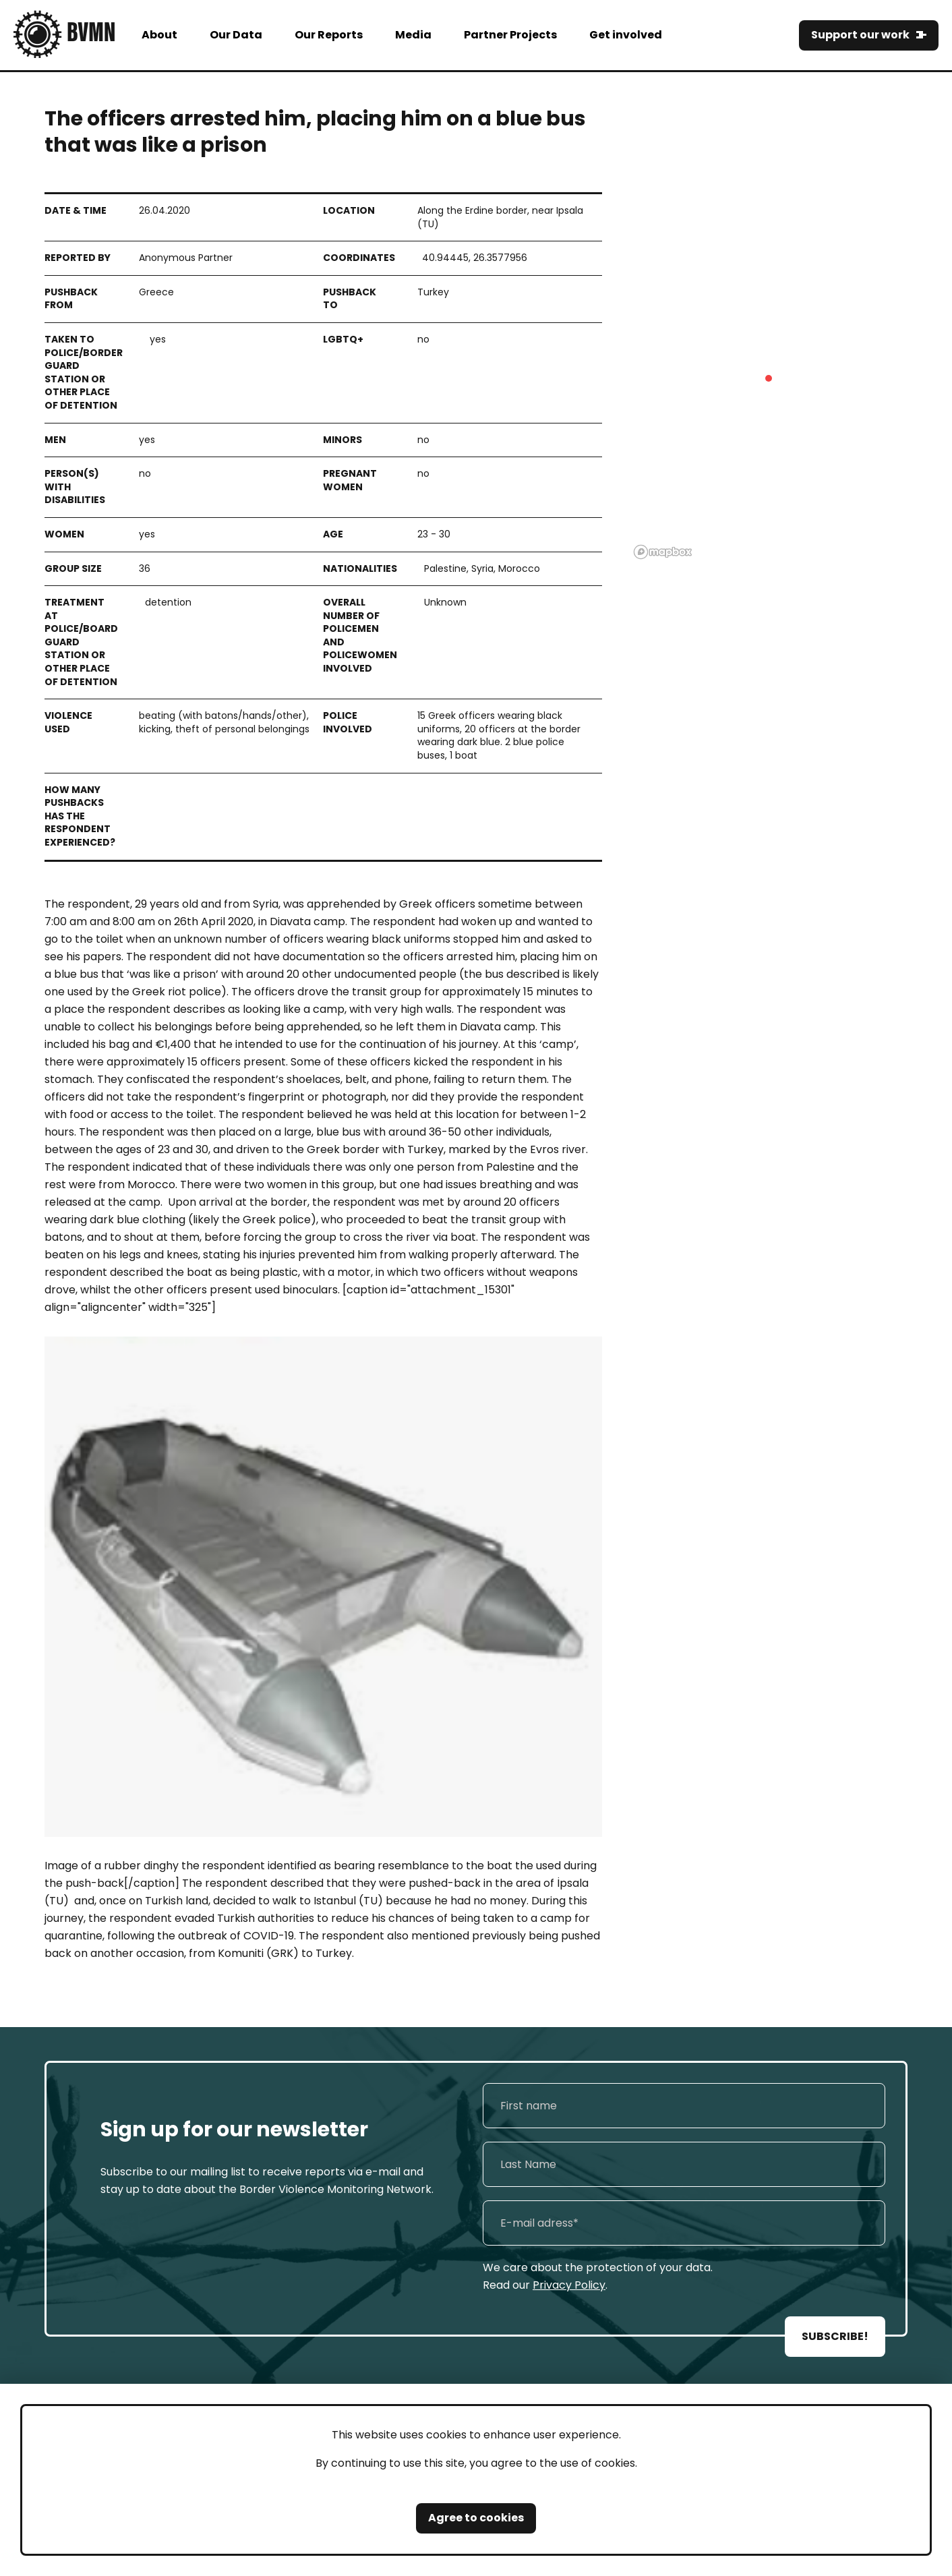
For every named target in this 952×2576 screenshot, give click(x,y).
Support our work (860, 34)
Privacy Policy (569, 2285)
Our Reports (329, 34)
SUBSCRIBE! (835, 2336)
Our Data (236, 34)
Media (413, 34)
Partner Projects (510, 34)
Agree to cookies (476, 2517)
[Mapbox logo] (662, 552)
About (159, 34)
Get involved (625, 34)
